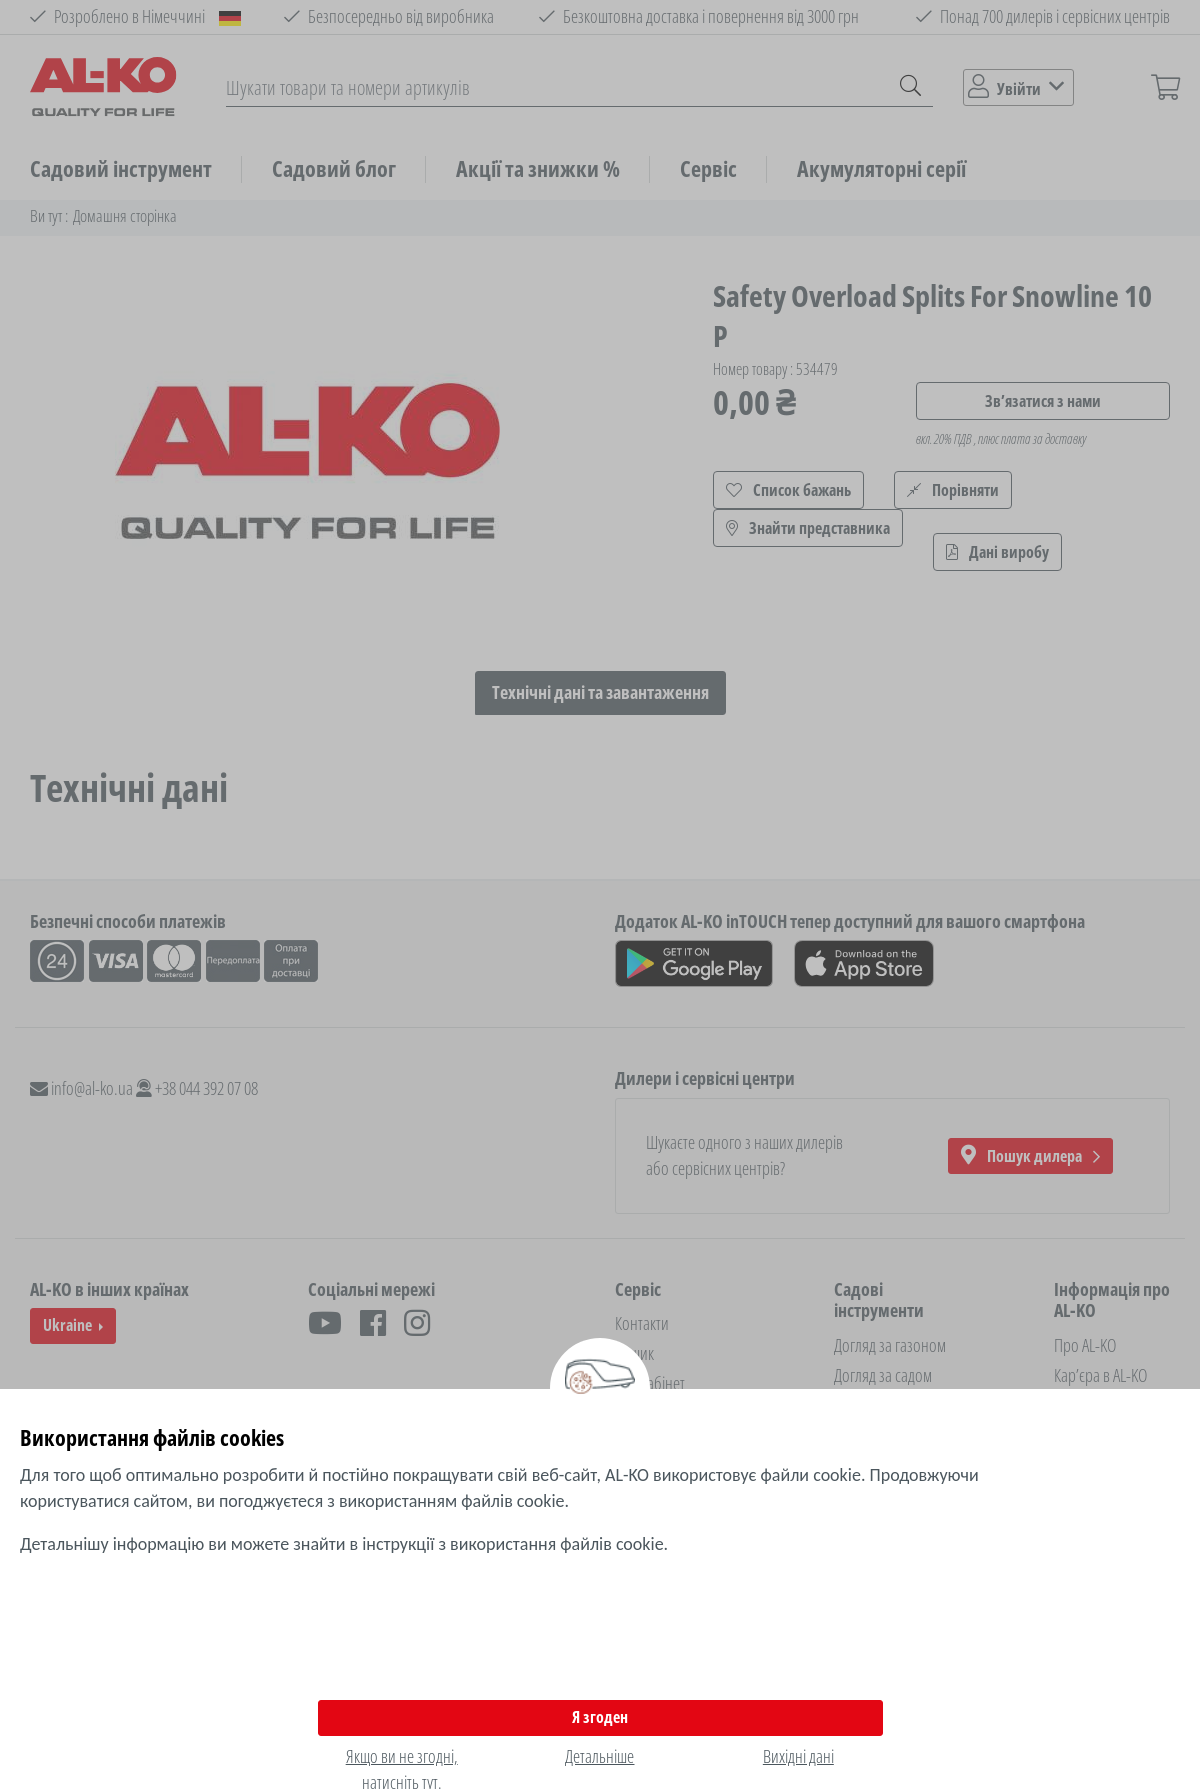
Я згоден (600, 1717)
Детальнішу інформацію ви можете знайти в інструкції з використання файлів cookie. (344, 1544)
